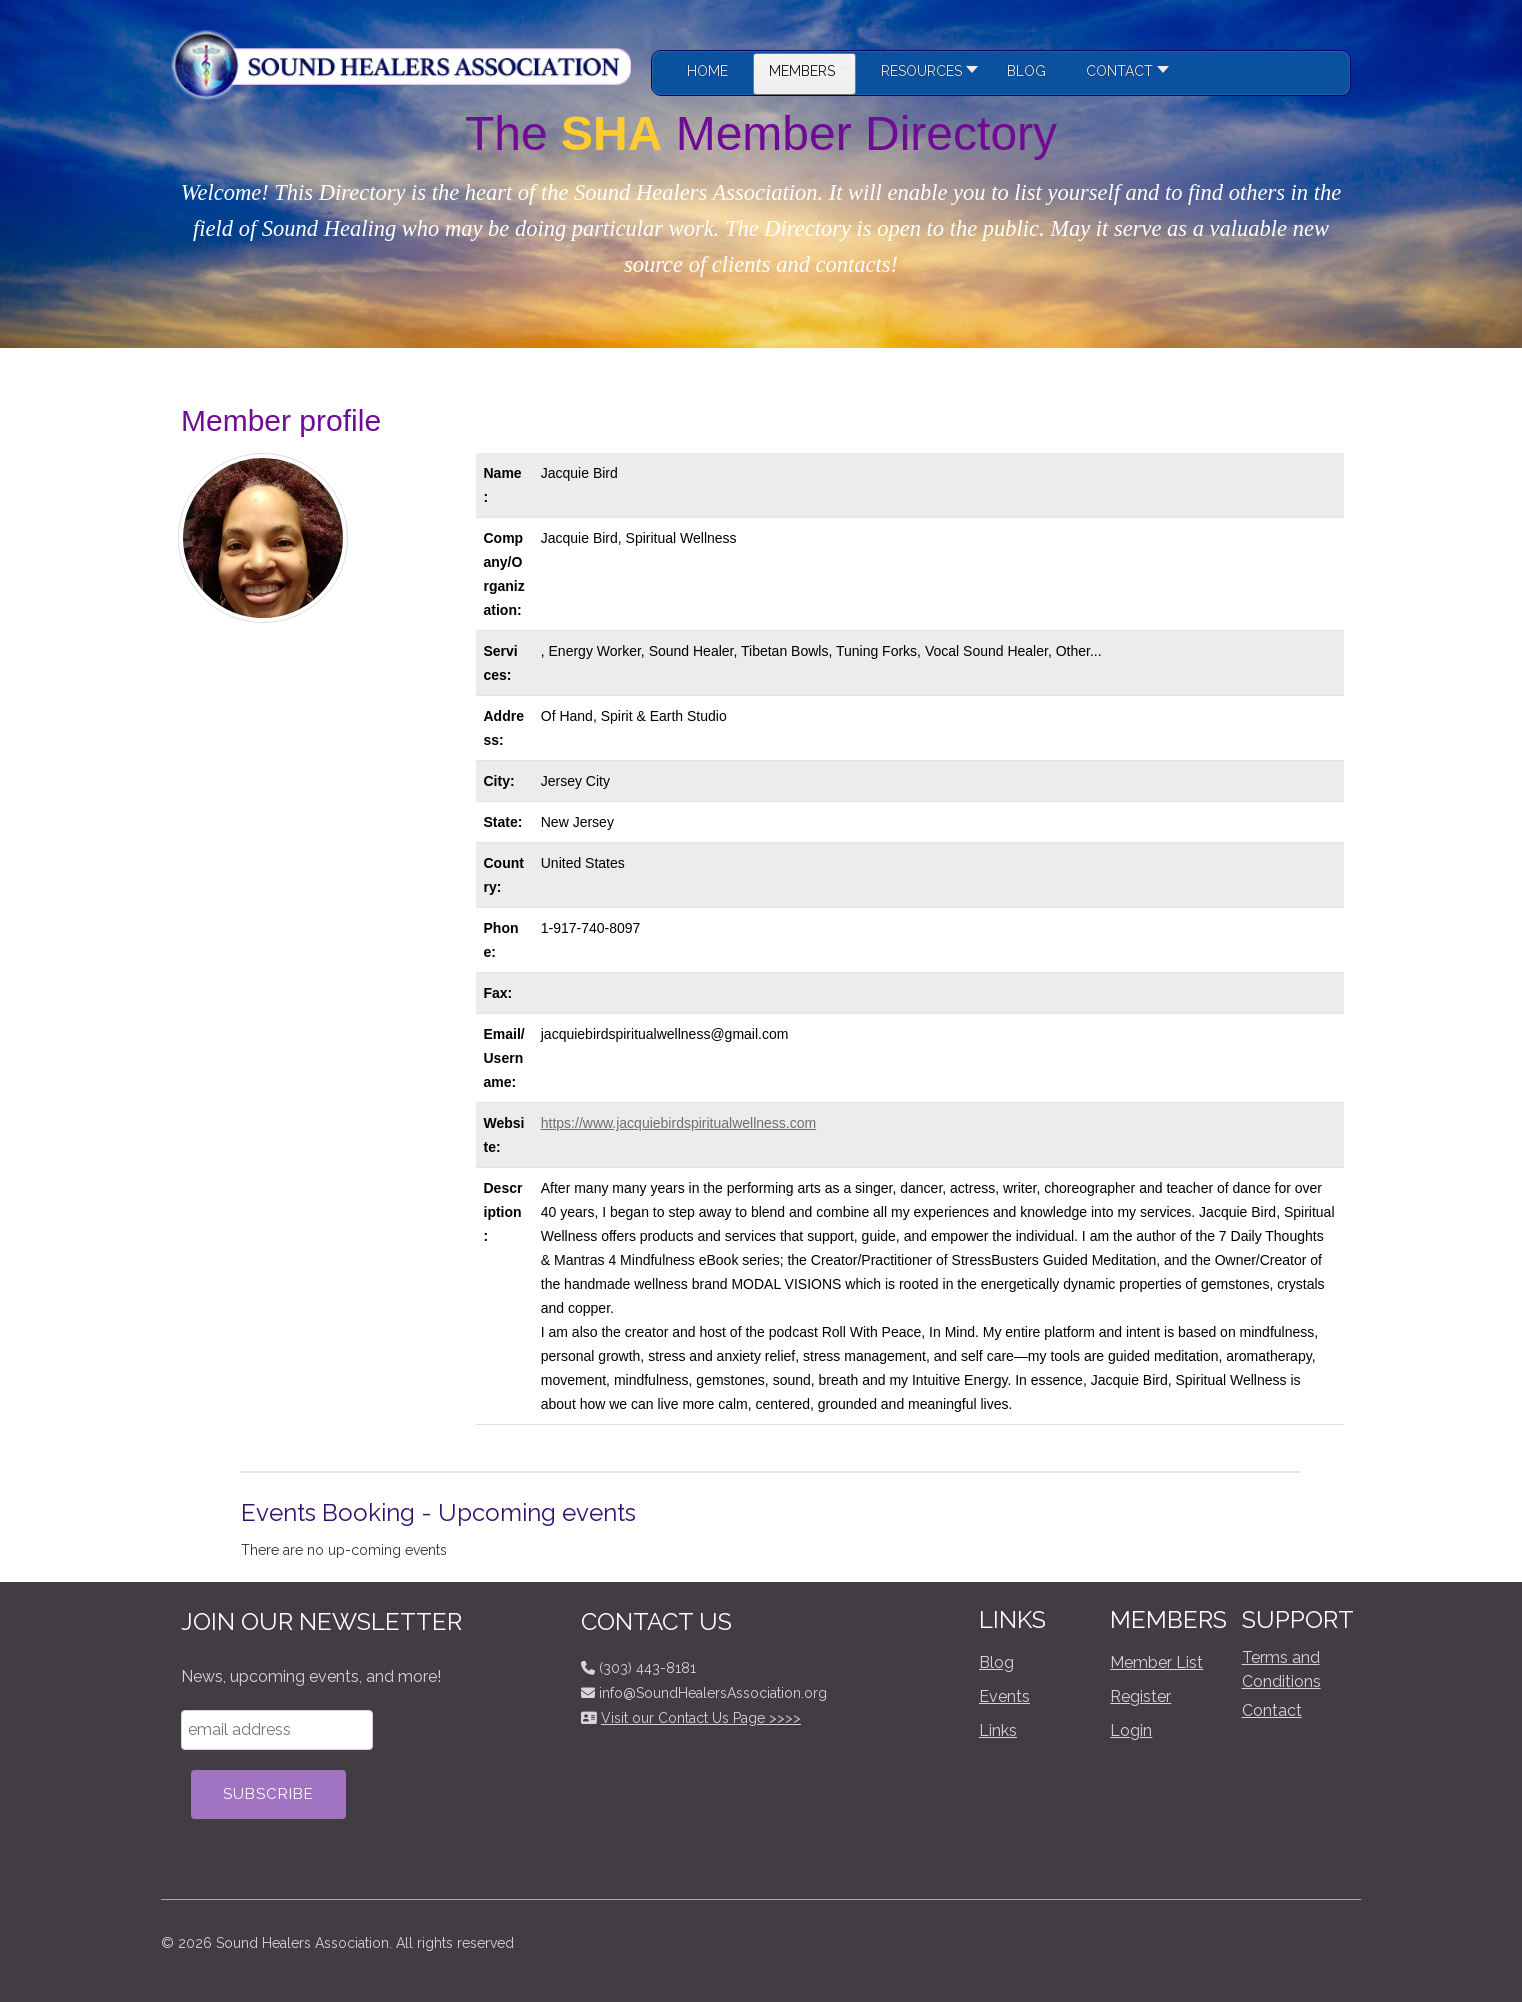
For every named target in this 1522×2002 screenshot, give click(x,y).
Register (1140, 1696)
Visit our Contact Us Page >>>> (701, 1718)
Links (998, 1730)
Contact (1272, 1710)
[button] (924, 74)
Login (1131, 1730)
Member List (1156, 1662)
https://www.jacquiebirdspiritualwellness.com (678, 1123)
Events (1004, 1696)
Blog (996, 1662)
